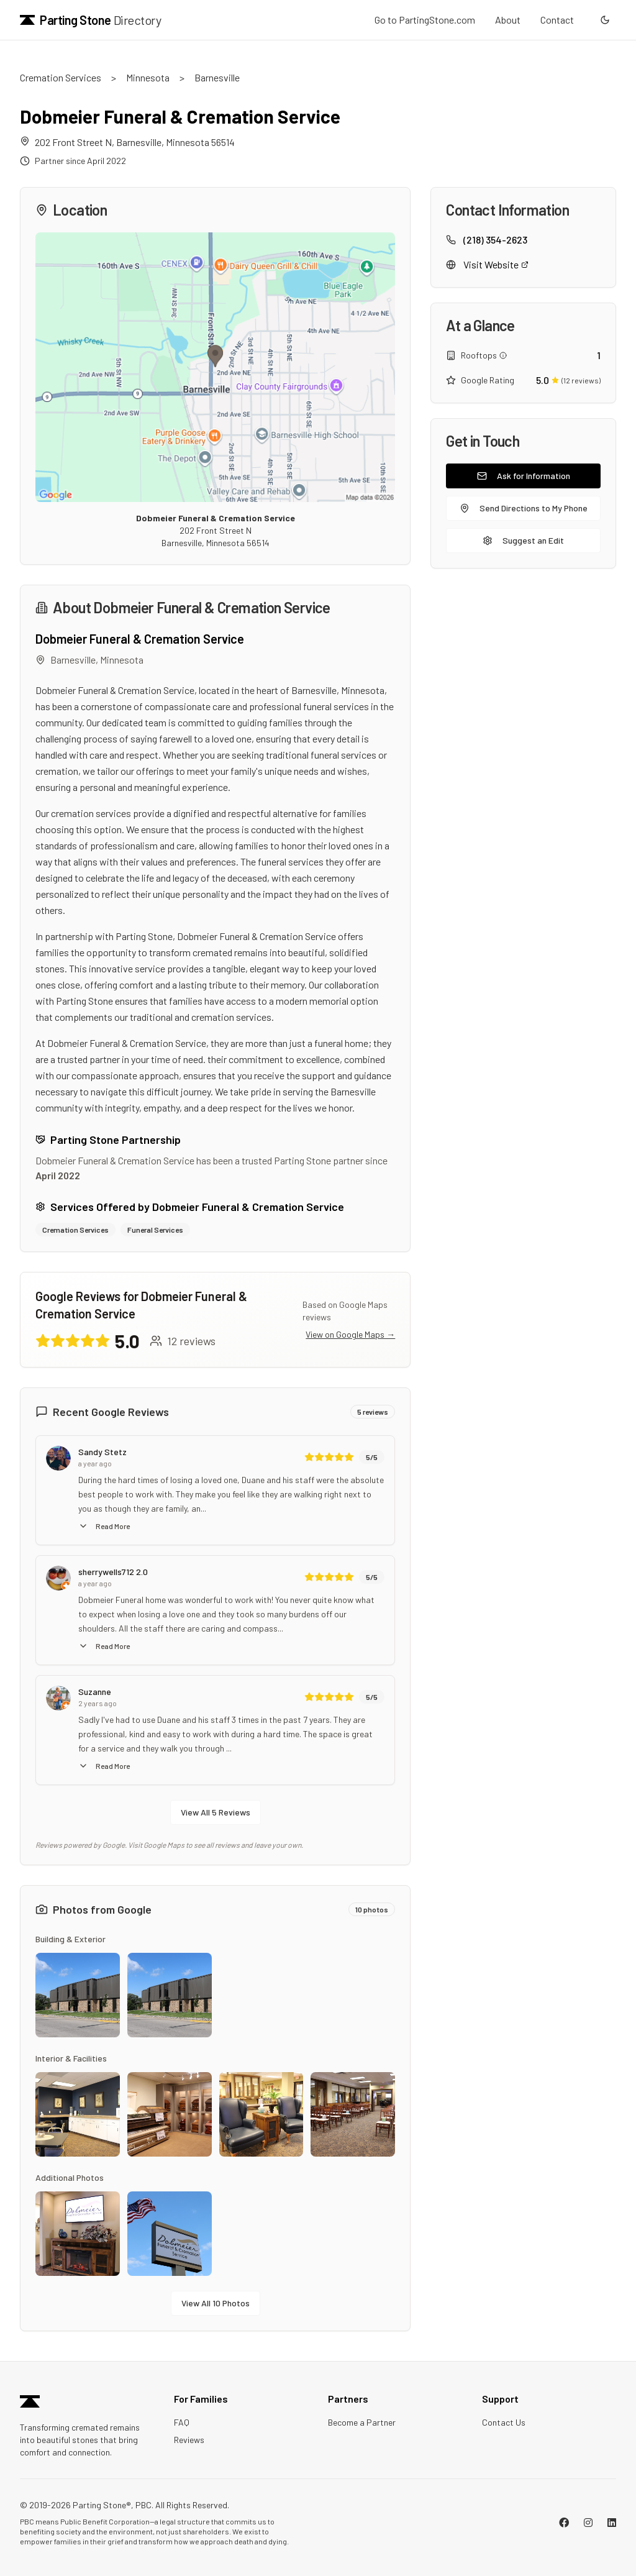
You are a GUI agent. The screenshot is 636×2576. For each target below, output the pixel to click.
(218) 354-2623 (495, 239)
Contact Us (503, 2422)
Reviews (189, 2439)
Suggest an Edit (523, 540)
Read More (104, 1526)
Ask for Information (523, 475)
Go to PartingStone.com (425, 19)
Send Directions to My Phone (524, 508)
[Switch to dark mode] (605, 20)
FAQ (181, 2422)
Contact (557, 19)
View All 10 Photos (215, 2303)
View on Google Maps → (350, 1334)
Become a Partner (362, 2422)
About (507, 19)
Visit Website (496, 264)
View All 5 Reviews (215, 1812)
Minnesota (148, 77)
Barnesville (217, 77)
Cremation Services (60, 77)
